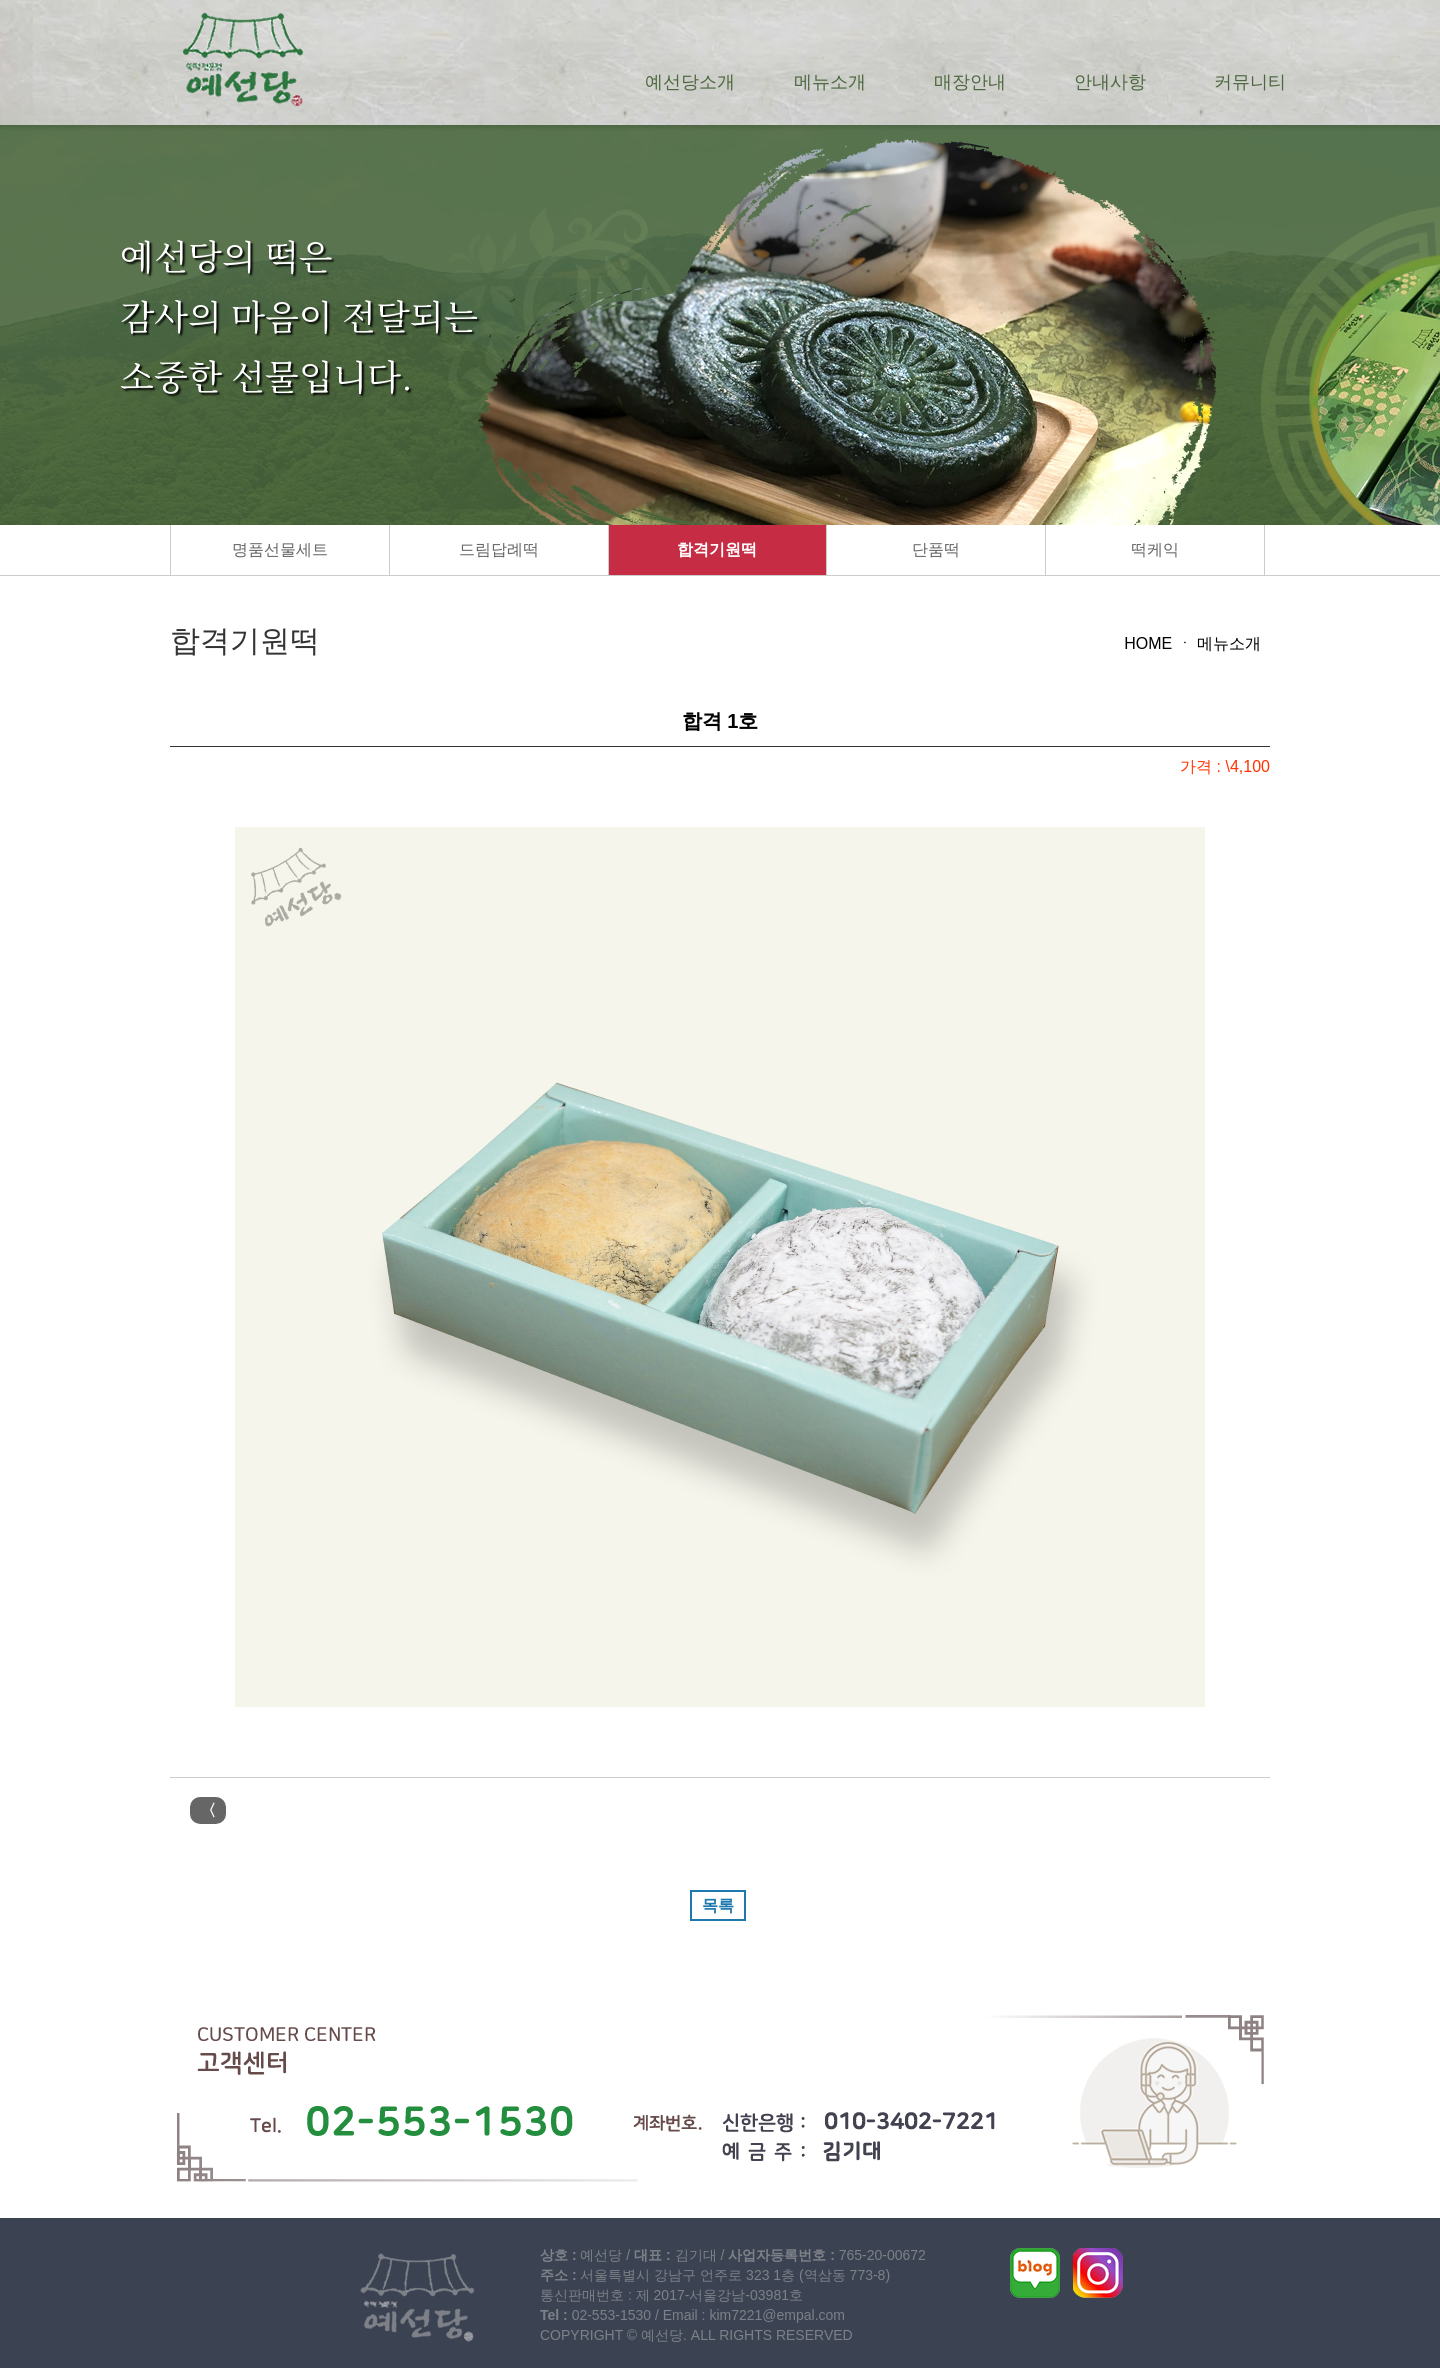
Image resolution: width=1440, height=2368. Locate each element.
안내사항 (1110, 82)
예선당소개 (690, 82)
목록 (718, 1905)
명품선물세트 (280, 549)
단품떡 (936, 549)
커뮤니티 (1250, 82)
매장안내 (970, 82)
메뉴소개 (830, 82)
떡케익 (1155, 549)
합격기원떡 (717, 549)
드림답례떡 (499, 549)
